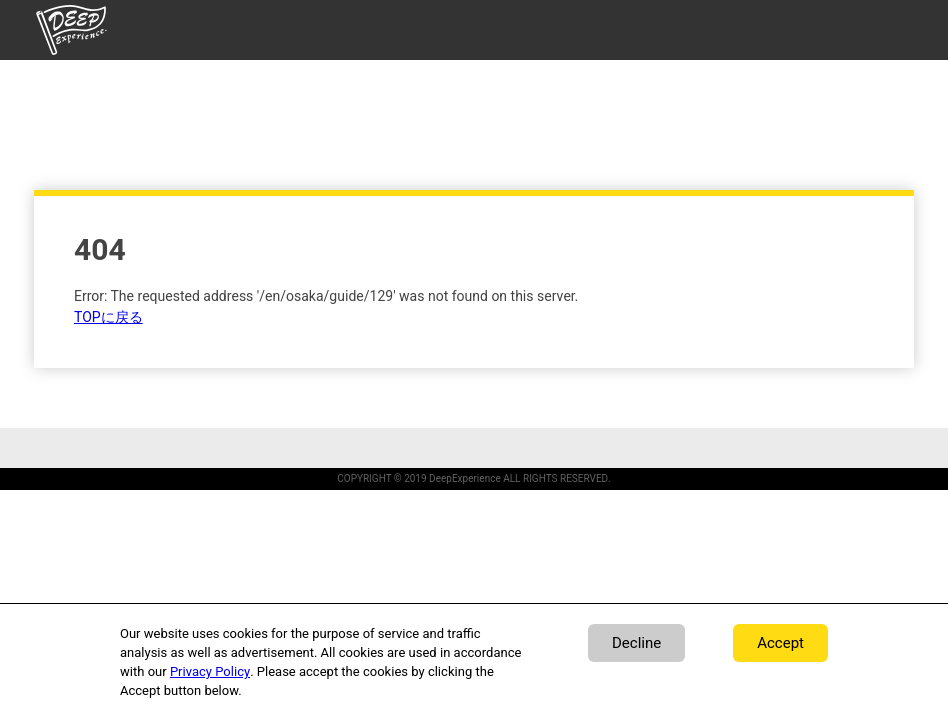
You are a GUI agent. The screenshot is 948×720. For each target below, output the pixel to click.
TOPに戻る (108, 317)
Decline (636, 643)
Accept (780, 643)
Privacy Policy (210, 671)
